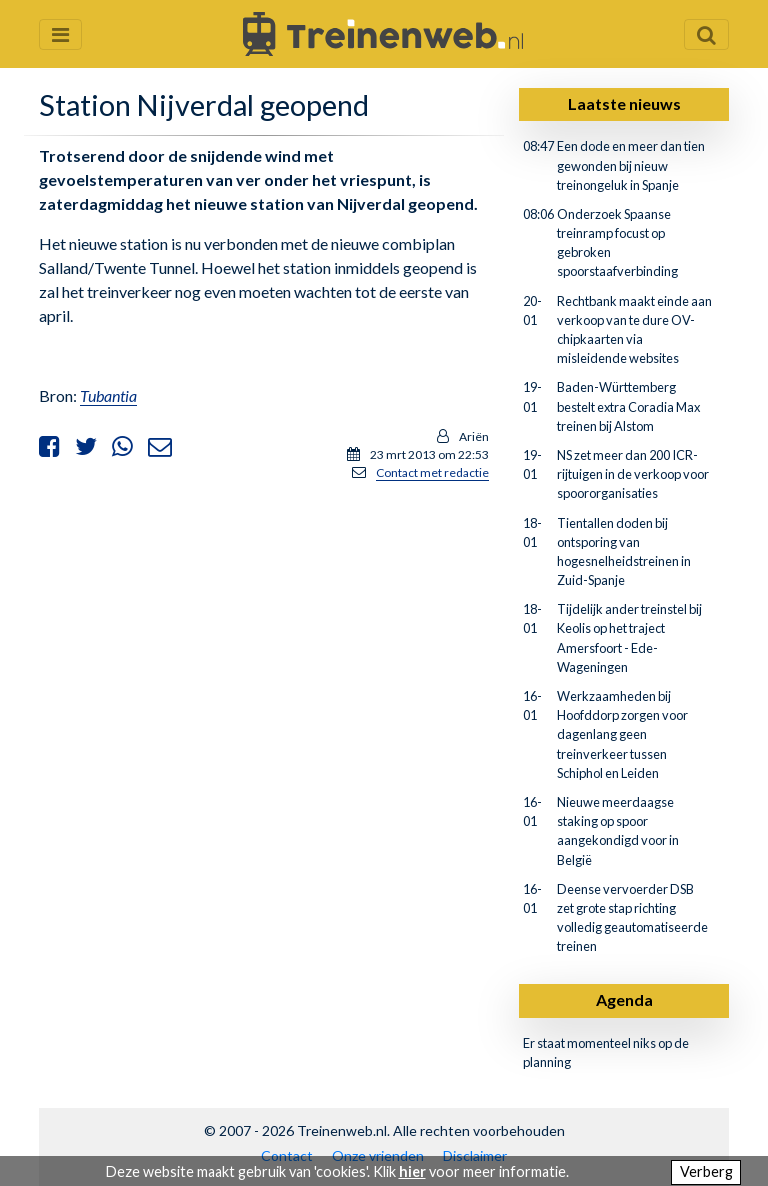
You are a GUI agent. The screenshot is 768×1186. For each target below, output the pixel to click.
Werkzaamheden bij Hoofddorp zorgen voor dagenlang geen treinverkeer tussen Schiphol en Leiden (622, 734)
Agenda (624, 999)
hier (412, 1171)
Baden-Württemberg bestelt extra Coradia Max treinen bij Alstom (628, 406)
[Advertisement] (264, 638)
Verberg (706, 1171)
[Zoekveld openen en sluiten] (706, 34)
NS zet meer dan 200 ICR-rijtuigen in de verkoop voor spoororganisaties (633, 474)
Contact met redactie (432, 472)
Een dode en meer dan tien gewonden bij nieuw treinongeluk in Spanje (631, 165)
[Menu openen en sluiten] (60, 34)
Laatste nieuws (624, 103)
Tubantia (108, 395)
